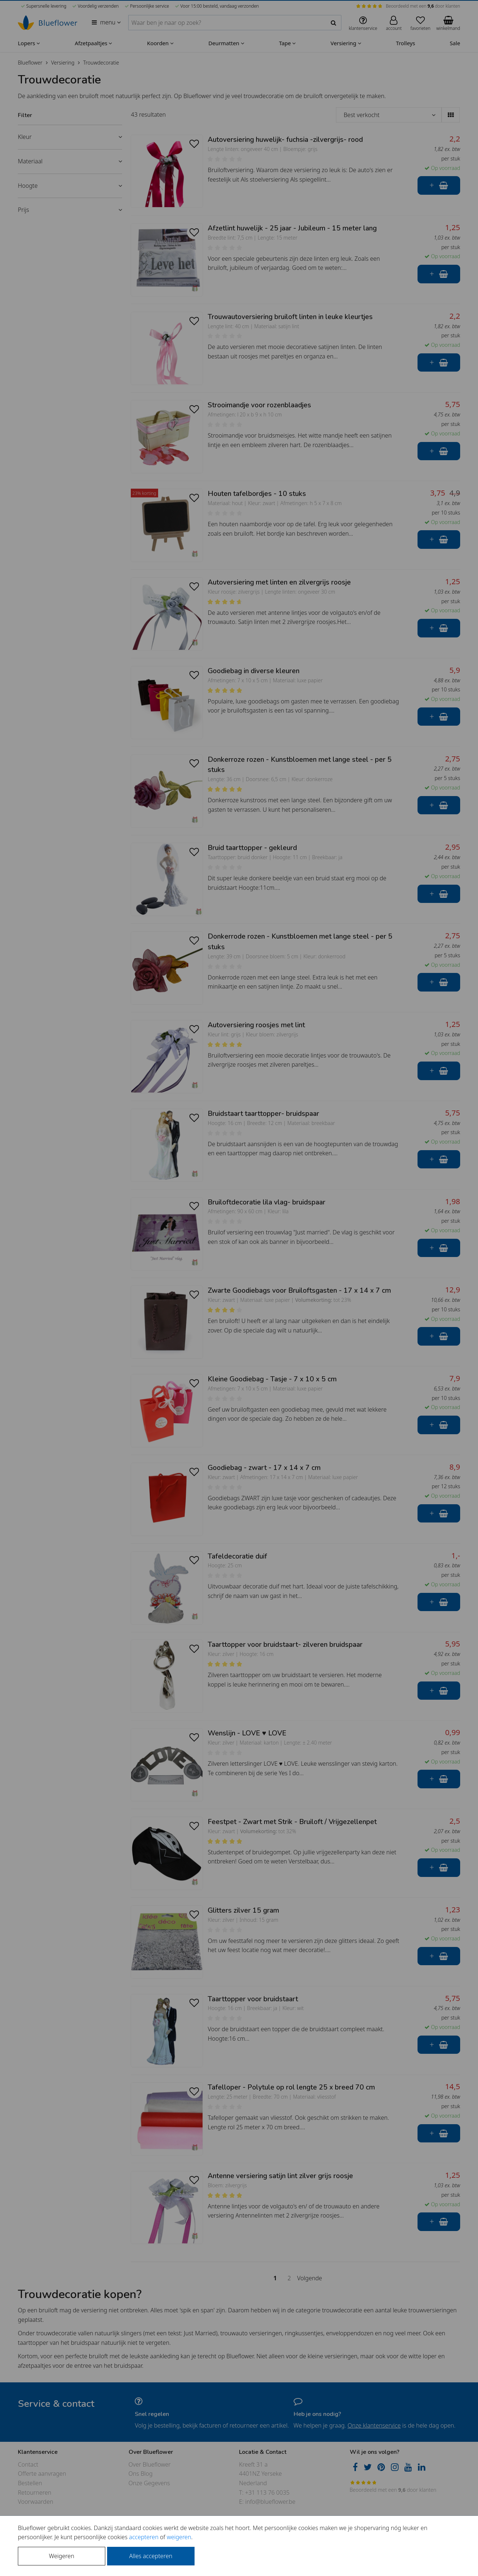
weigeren (179, 2537)
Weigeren (61, 2556)
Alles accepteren (150, 2556)
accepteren (143, 2537)
